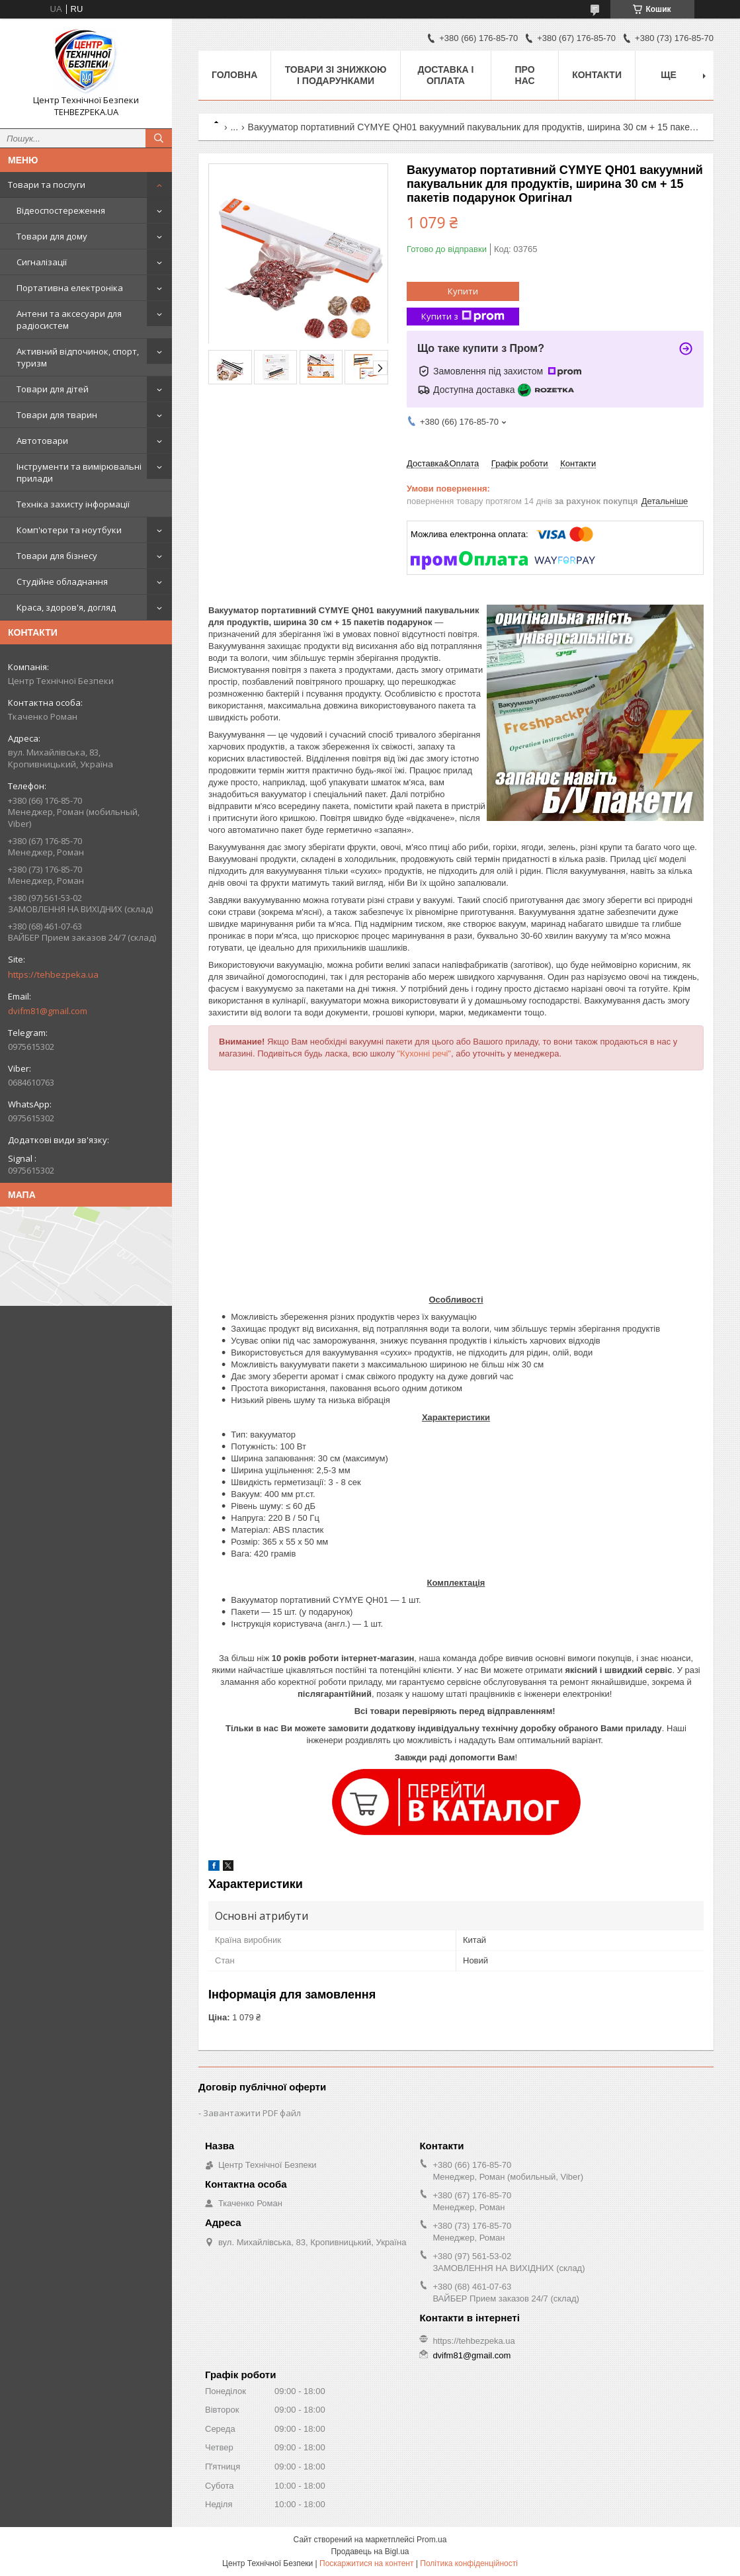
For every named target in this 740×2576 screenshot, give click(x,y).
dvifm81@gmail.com (47, 1011)
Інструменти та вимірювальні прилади (79, 472)
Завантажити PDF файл (252, 2113)
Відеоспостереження (61, 210)
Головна (234, 74)
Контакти (597, 74)
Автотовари (42, 441)
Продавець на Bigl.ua (370, 2551)
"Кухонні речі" (424, 1053)
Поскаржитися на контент (366, 2563)
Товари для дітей (53, 389)
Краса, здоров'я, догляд (66, 607)
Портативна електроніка (70, 288)
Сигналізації (42, 262)
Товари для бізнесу (57, 556)
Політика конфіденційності (469, 2563)
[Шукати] (158, 138)
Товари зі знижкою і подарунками (336, 75)
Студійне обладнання (62, 581)
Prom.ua (431, 2539)
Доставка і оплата (445, 75)
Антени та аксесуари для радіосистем (69, 319)
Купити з (463, 316)
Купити (463, 291)
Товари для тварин (57, 415)
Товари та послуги (46, 185)
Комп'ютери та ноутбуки (69, 530)
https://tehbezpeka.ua (53, 974)
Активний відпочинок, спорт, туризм (78, 357)
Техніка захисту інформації (73, 504)
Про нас (525, 75)
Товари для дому (52, 236)
